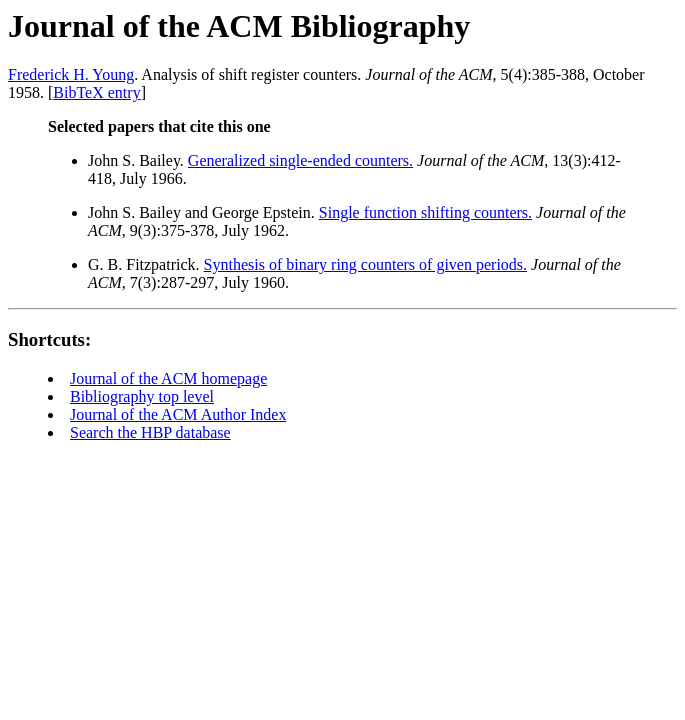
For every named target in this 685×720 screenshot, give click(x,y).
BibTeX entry (96, 92)
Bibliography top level (142, 396)
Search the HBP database (150, 432)
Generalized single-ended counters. (300, 160)
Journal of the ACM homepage (168, 378)
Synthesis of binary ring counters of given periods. (366, 264)
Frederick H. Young (71, 74)
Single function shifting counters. (425, 212)
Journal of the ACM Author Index (178, 414)
